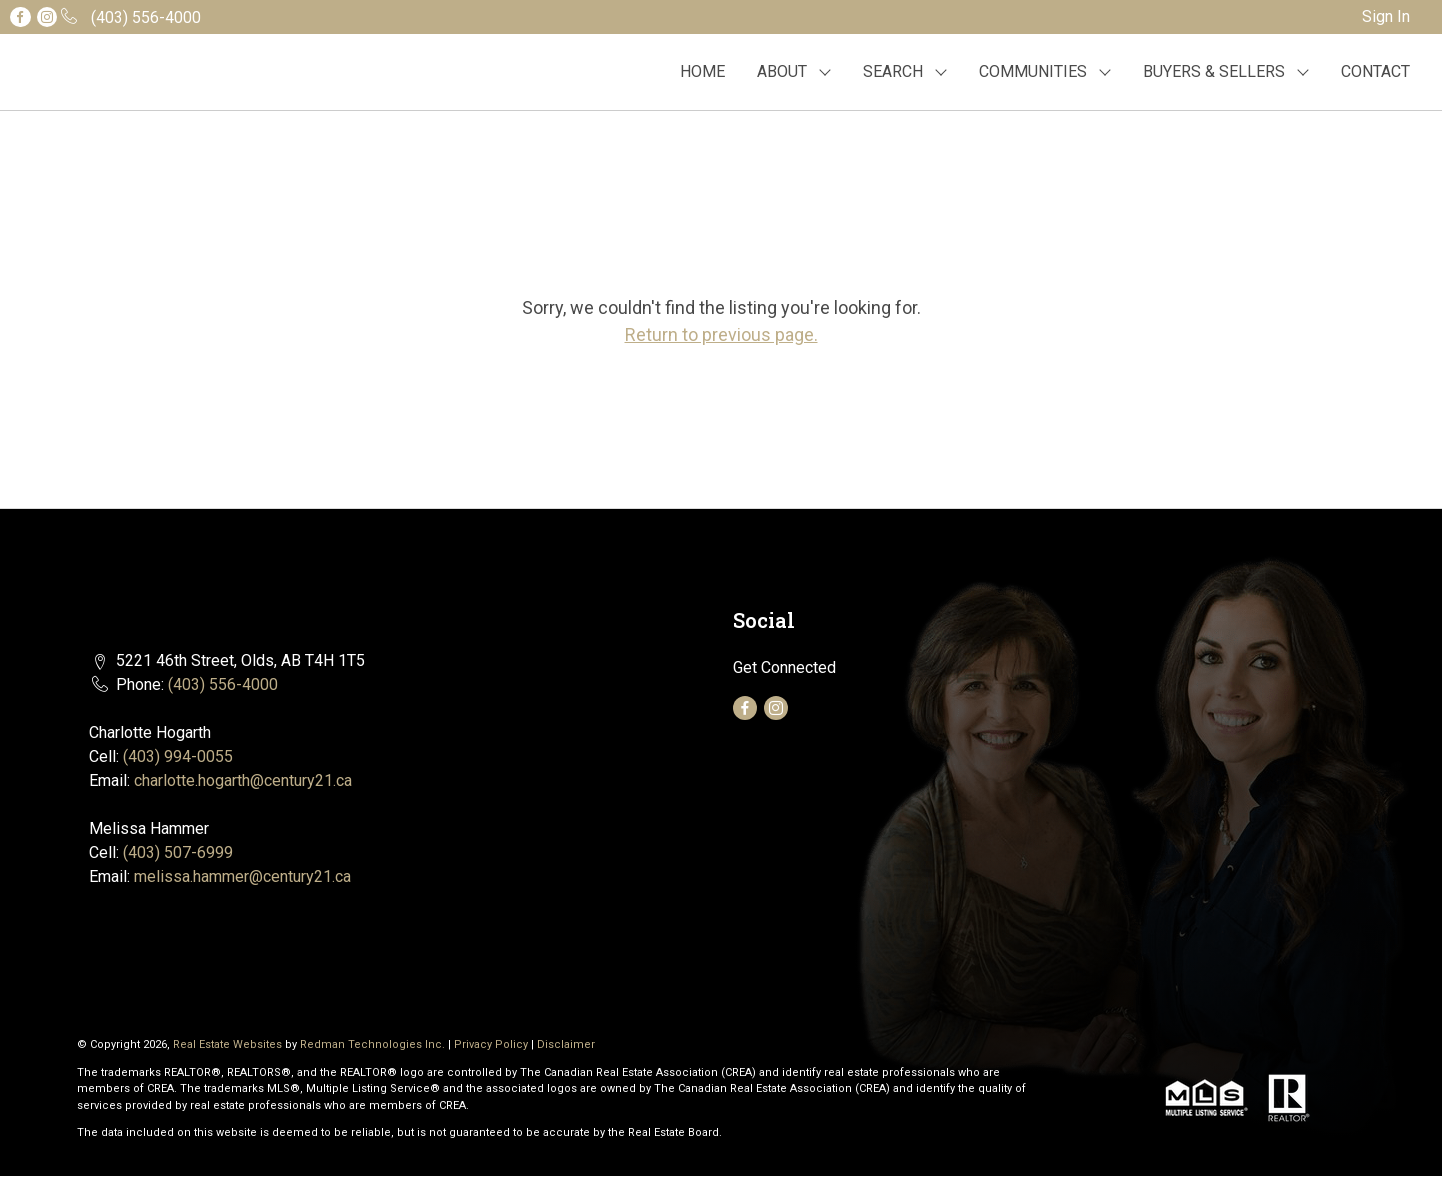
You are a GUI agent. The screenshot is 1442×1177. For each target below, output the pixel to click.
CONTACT (1375, 71)
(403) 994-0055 (178, 756)
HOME (702, 71)
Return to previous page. (721, 334)
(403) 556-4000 (223, 684)
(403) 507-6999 (178, 852)
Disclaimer (566, 1044)
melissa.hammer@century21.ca (242, 876)
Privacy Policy (491, 1044)
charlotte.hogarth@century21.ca (243, 780)
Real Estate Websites (229, 1044)
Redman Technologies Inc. (374, 1044)
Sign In (1386, 16)
